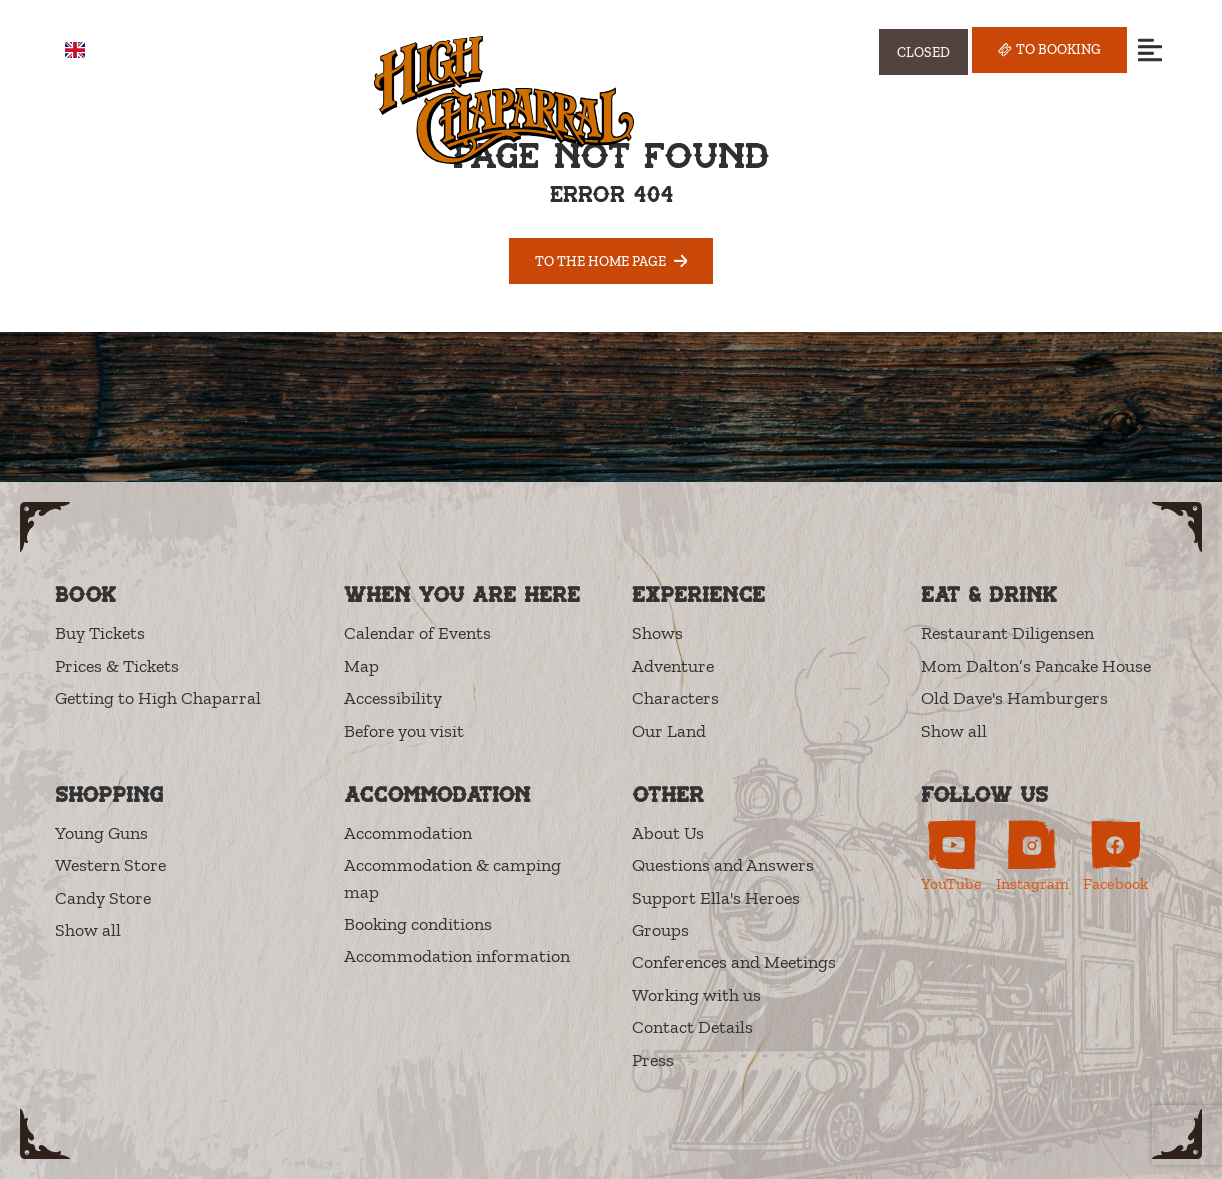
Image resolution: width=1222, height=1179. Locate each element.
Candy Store (103, 898)
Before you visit (404, 731)
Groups (660, 930)
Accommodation (408, 833)
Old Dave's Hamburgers (1014, 698)
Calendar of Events (417, 633)
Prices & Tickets (117, 666)
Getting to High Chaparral (158, 698)
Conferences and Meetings (734, 962)
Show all (954, 731)
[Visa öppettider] (923, 52)
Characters (675, 698)
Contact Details (692, 1027)
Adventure (673, 666)
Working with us (696, 995)
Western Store (110, 865)
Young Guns (101, 833)
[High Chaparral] (504, 99)
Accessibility (393, 698)
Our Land (669, 731)
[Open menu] (1149, 49)
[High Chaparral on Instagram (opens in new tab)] (1032, 856)
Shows (657, 633)
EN (89, 50)
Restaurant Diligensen (1007, 633)
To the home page (611, 261)
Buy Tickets (100, 633)
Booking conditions (418, 924)
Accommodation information (457, 956)
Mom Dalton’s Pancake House (1036, 666)
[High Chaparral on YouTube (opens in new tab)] (951, 856)
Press (653, 1060)
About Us (668, 833)
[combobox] (89, 50)
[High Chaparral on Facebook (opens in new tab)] (1115, 856)
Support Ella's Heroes (716, 898)
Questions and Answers (723, 865)
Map (361, 666)
